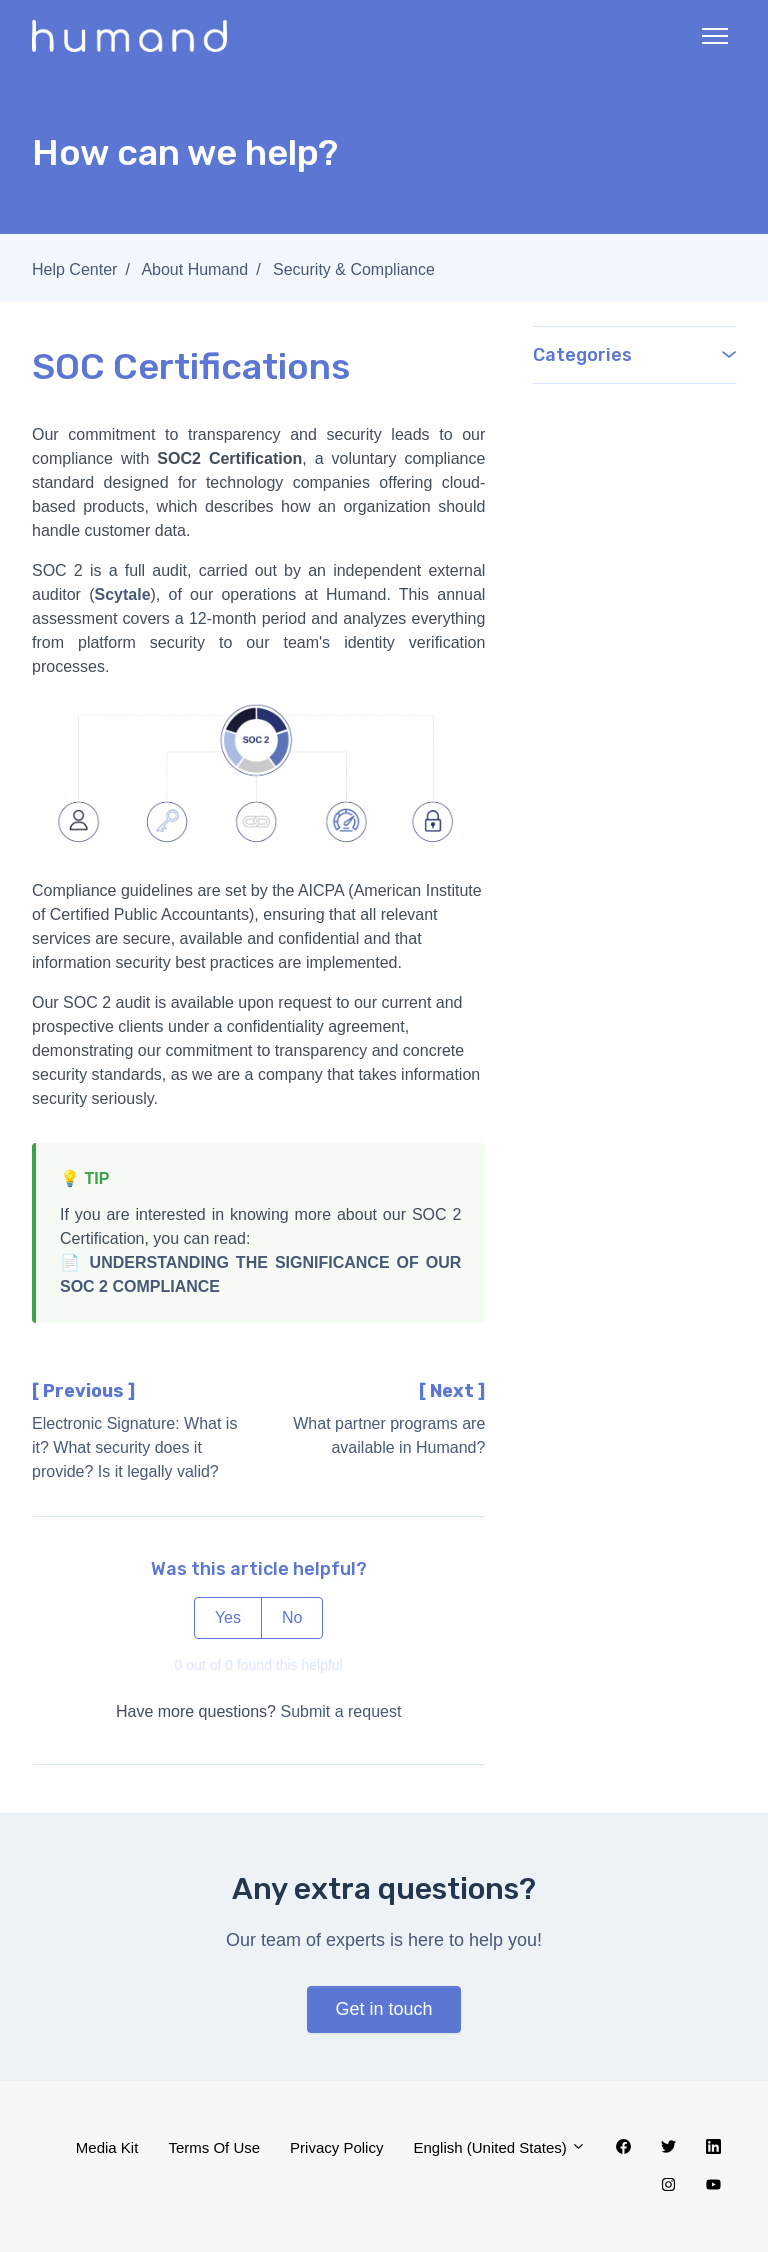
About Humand (194, 269)
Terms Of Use (214, 2147)
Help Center (74, 269)
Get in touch (383, 2009)
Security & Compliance (354, 269)
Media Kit (107, 2147)
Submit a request (340, 1711)
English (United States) (499, 2147)
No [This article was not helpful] (292, 1617)
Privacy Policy (336, 2147)
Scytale (122, 594)
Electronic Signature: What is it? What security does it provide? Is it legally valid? (134, 1447)
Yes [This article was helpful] (228, 1617)
